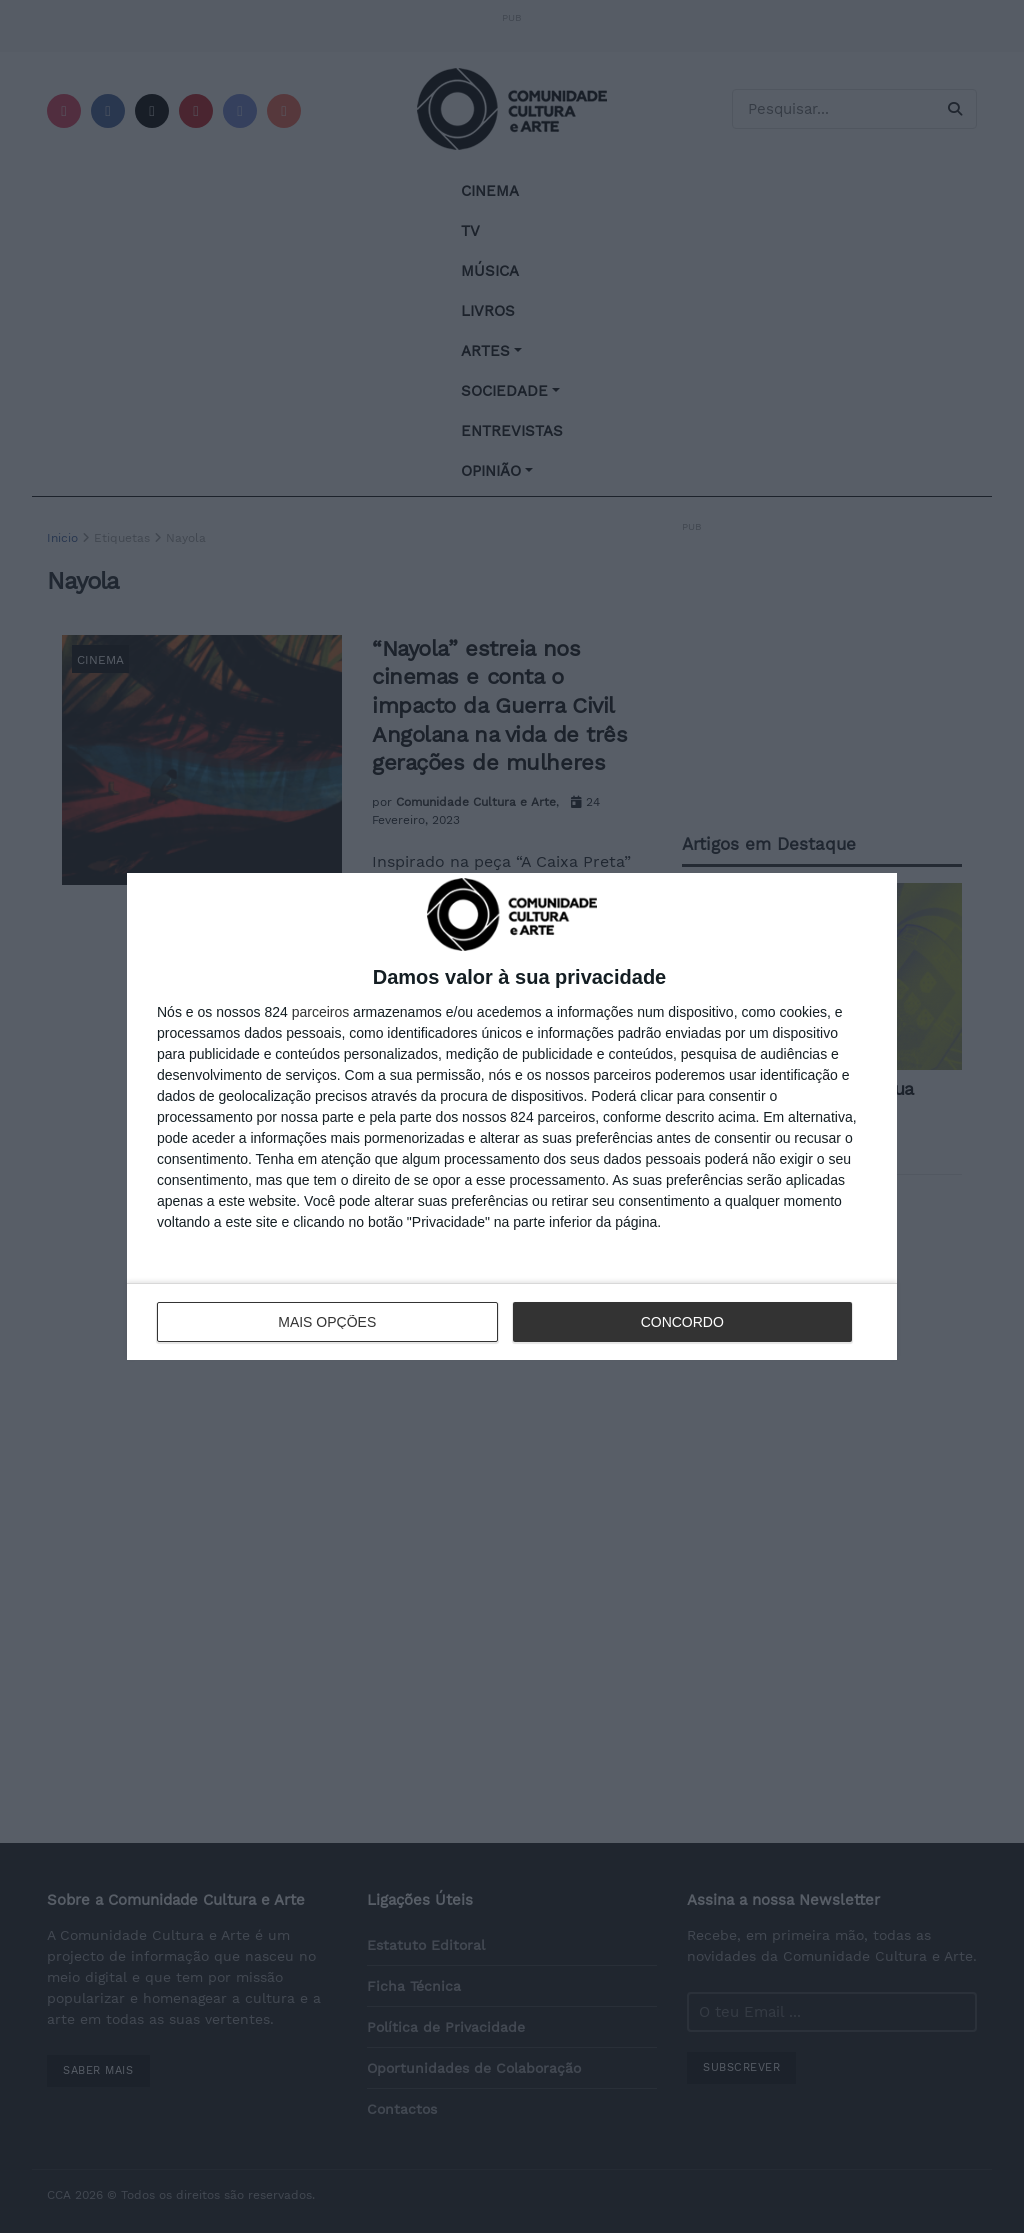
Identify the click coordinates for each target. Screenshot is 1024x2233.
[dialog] (512, 1116)
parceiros (321, 1012)
